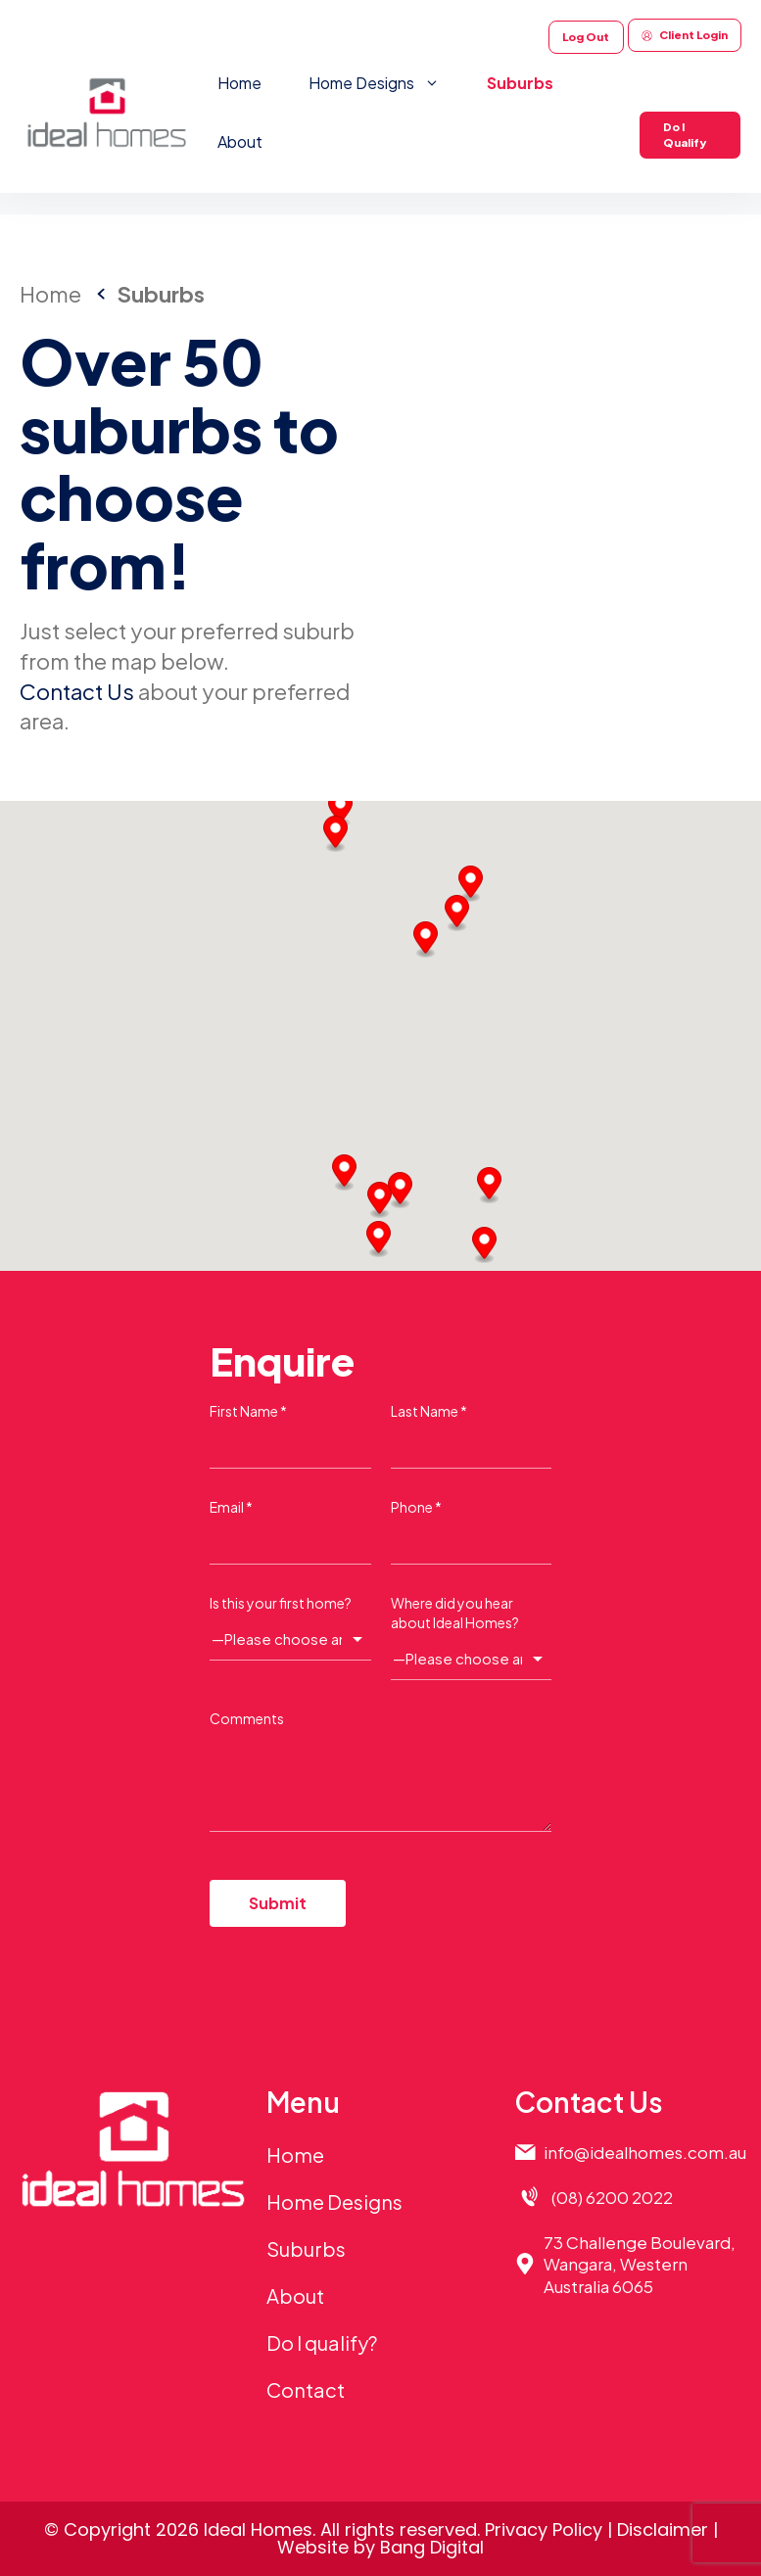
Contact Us (77, 691)
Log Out (585, 36)
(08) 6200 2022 (612, 2197)
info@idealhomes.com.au (645, 2152)
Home (239, 82)
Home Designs (386, 83)
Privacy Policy (543, 2529)
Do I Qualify (684, 134)
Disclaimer (662, 2529)
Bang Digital (432, 2547)
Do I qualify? (321, 2342)
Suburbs (520, 82)
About (239, 141)
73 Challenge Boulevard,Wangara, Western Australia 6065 (640, 2263)
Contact (305, 2389)
